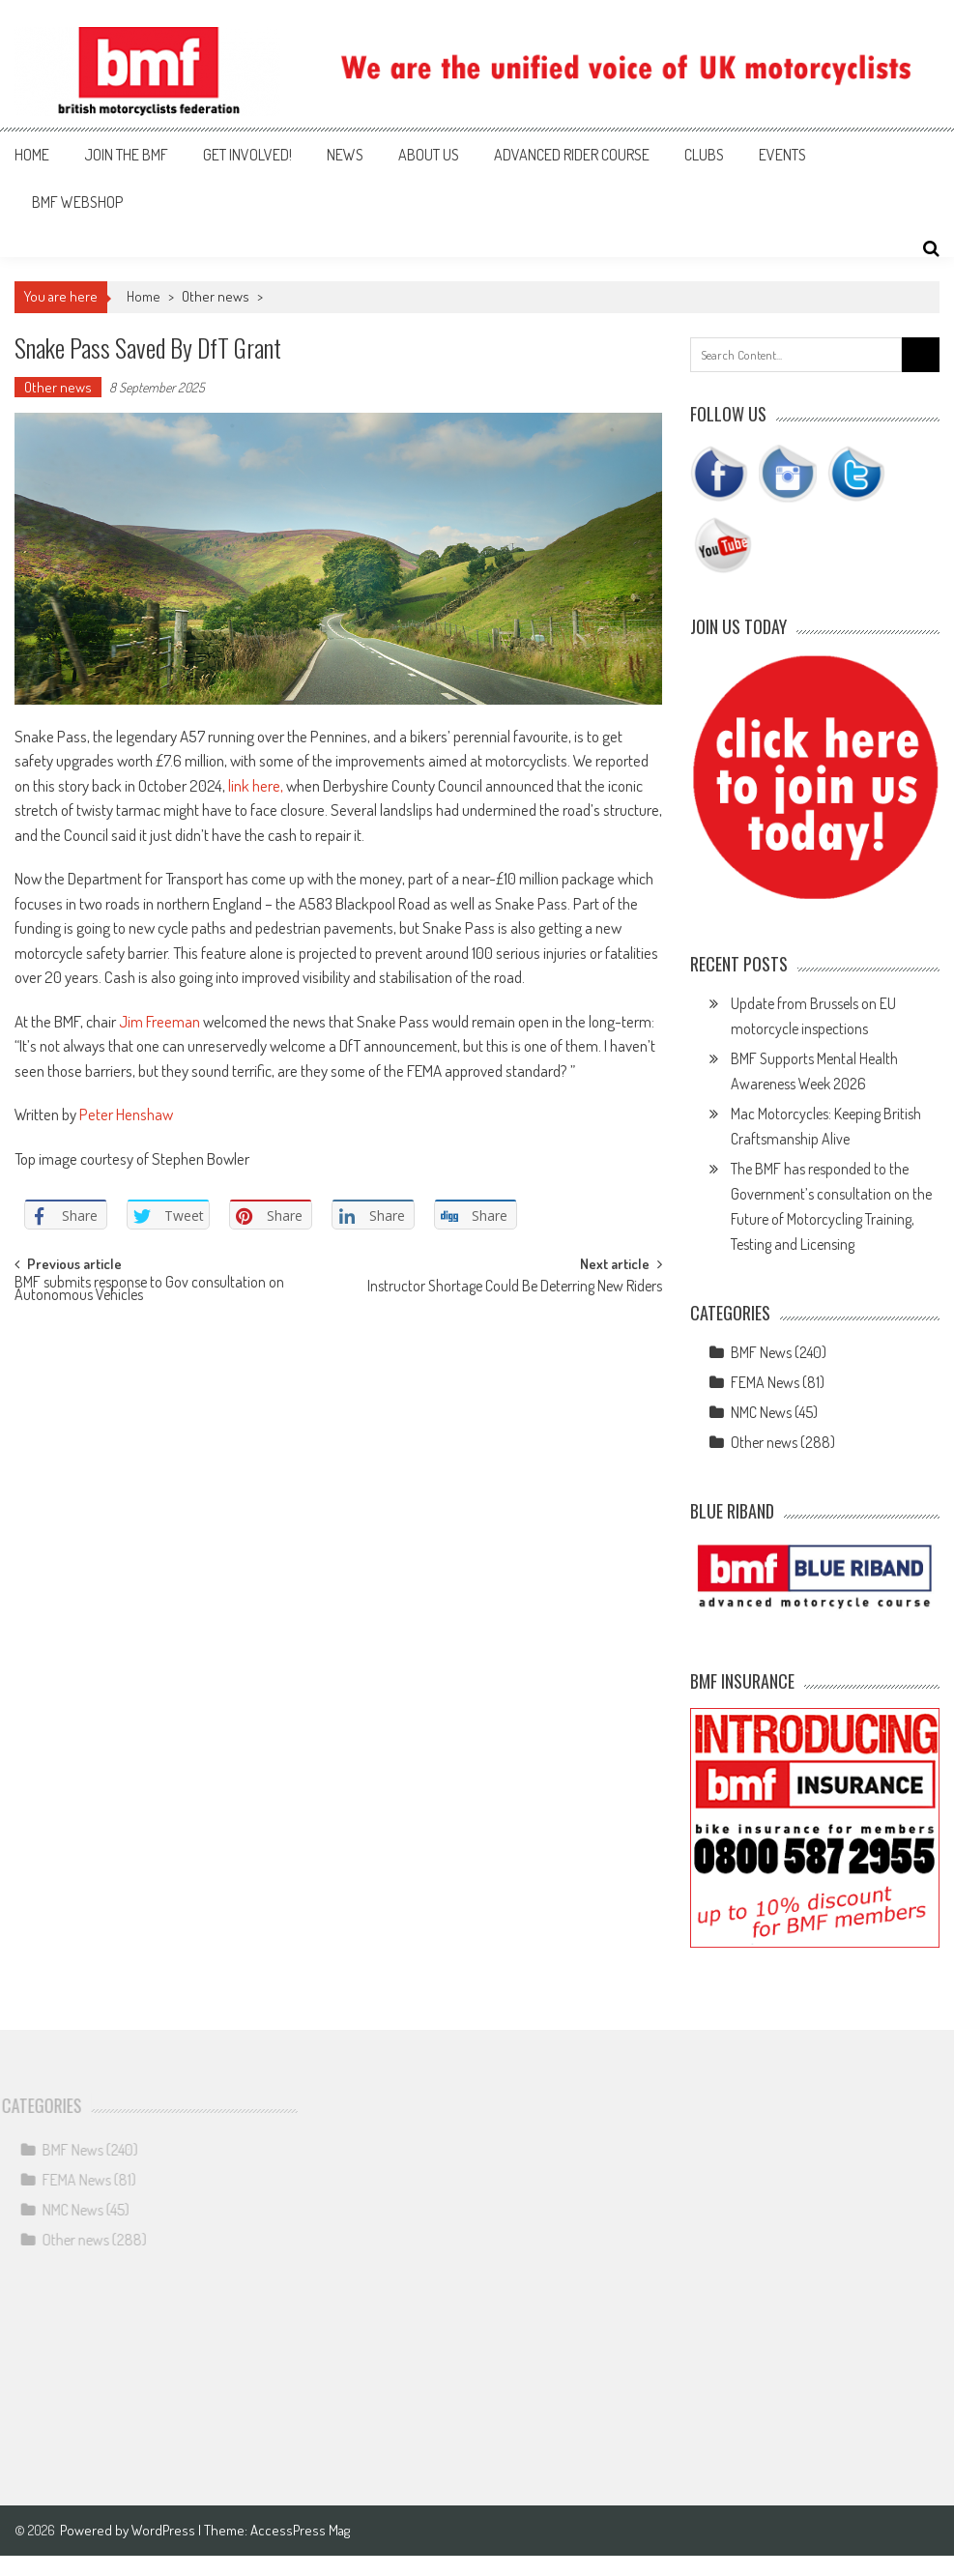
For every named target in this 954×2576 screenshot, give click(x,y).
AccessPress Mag (300, 2530)
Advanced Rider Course (572, 154)
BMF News (761, 1352)
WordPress (164, 2530)
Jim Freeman (159, 1021)
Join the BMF (126, 154)
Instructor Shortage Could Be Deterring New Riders (514, 1287)
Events (782, 154)
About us (428, 154)
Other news (215, 296)
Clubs (704, 154)
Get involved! (247, 154)
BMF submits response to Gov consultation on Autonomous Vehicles (149, 1290)
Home (31, 154)
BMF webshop (77, 202)
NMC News (761, 1412)
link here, (255, 785)
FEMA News (765, 1382)
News (345, 154)
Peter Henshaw (126, 1114)
